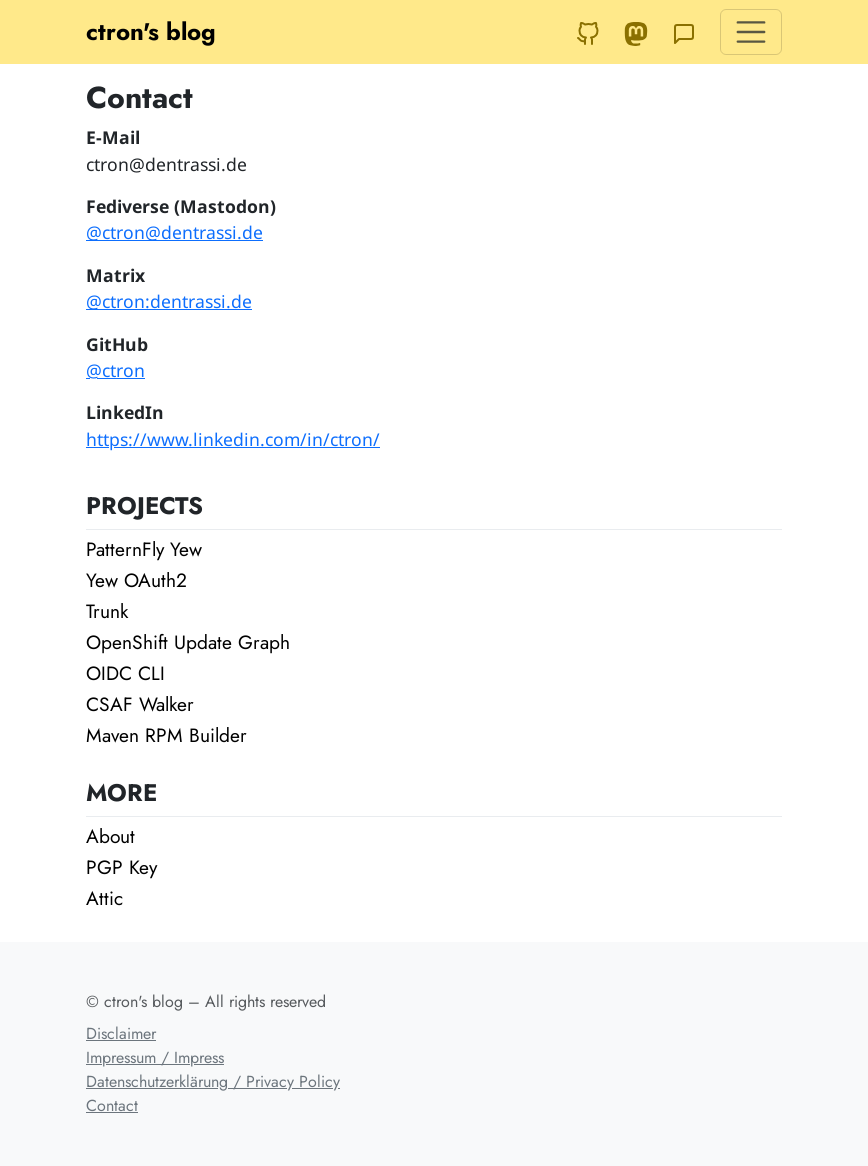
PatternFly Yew (144, 549)
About (110, 836)
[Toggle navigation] (751, 32)
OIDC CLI (125, 673)
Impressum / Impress (155, 1057)
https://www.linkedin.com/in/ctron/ (233, 439)
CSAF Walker (140, 704)
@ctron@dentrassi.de (174, 232)
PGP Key (121, 867)
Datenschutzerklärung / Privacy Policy (213, 1081)
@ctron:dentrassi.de (169, 301)
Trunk (107, 611)
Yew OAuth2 (136, 580)
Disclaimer (121, 1033)
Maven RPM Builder (166, 735)
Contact (112, 1105)
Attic (104, 898)
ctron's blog (151, 31)
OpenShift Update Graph (188, 642)
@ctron (115, 370)
